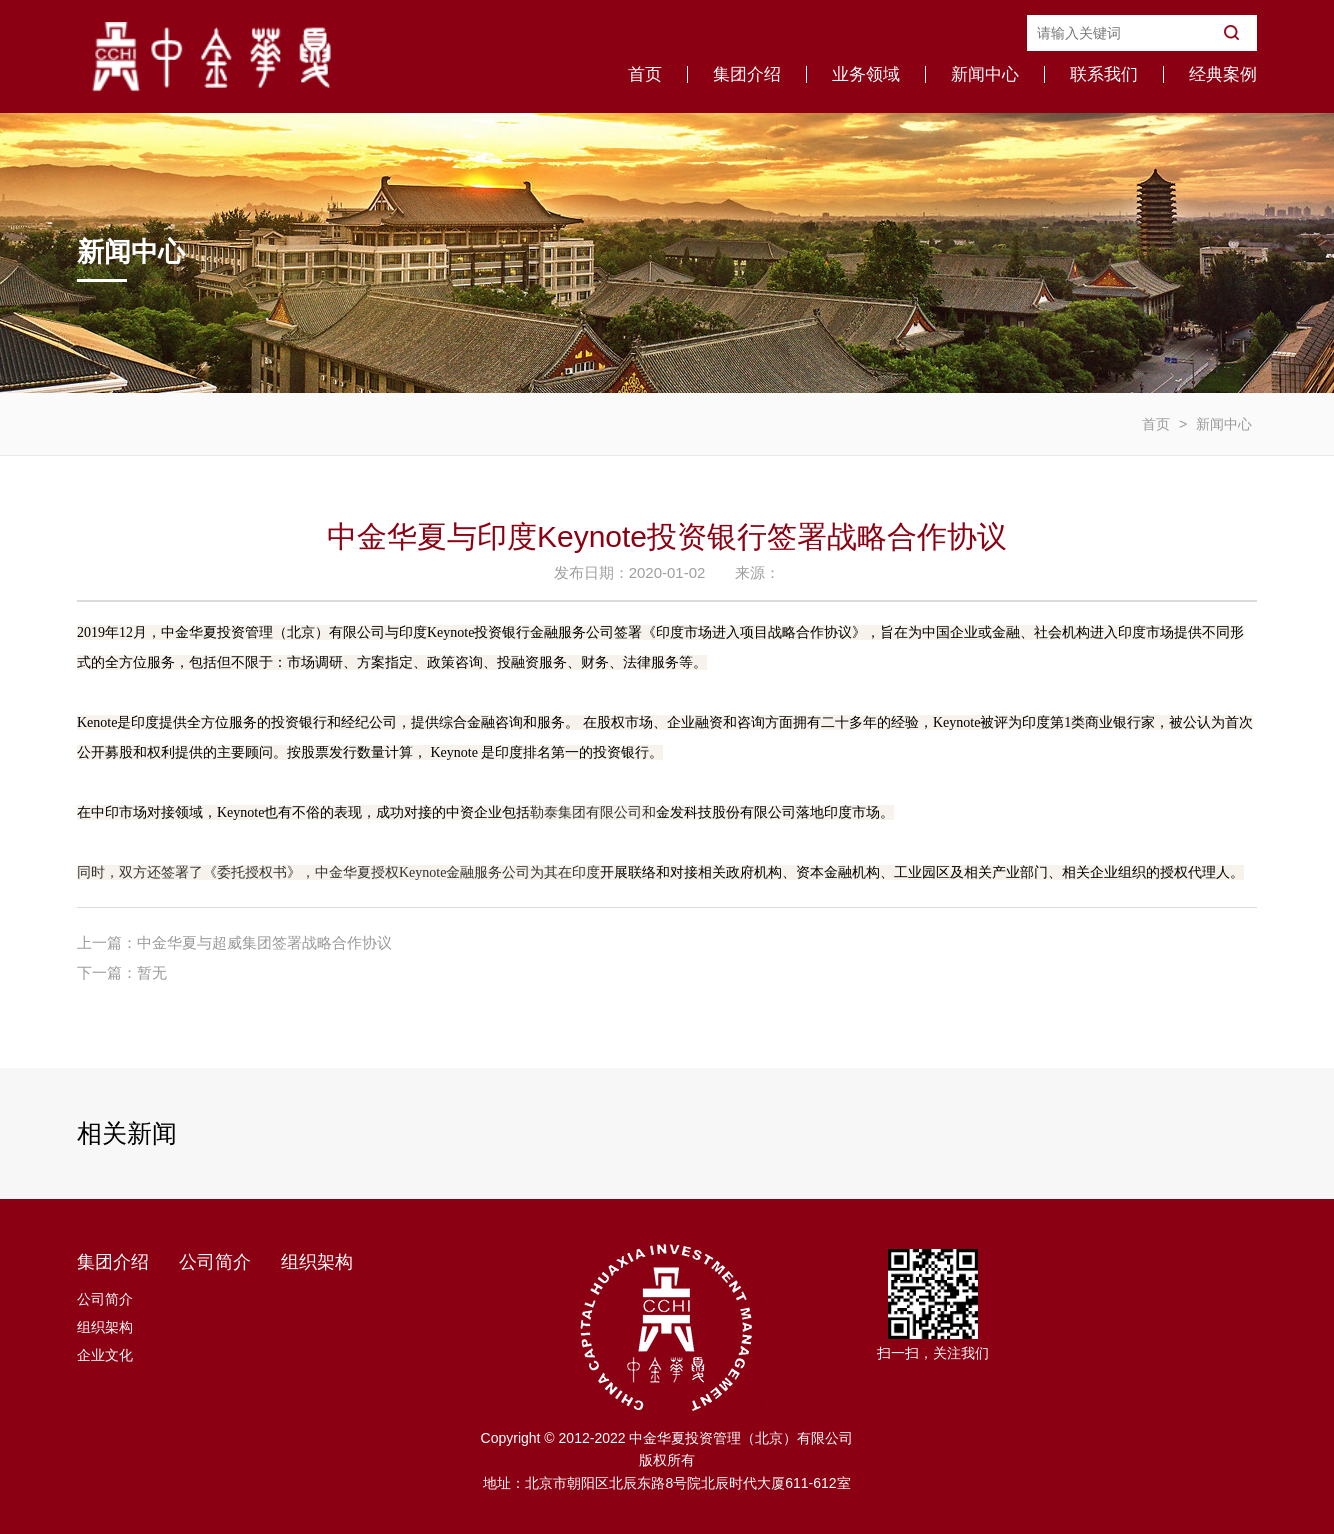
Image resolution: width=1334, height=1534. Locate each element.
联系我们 (1104, 74)
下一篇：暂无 (122, 972)
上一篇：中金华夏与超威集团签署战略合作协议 (234, 942)
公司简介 (105, 1299)
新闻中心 (985, 74)
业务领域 (866, 74)
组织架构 (105, 1327)
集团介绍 (747, 74)
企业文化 (105, 1355)
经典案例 (1223, 74)
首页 (645, 74)
